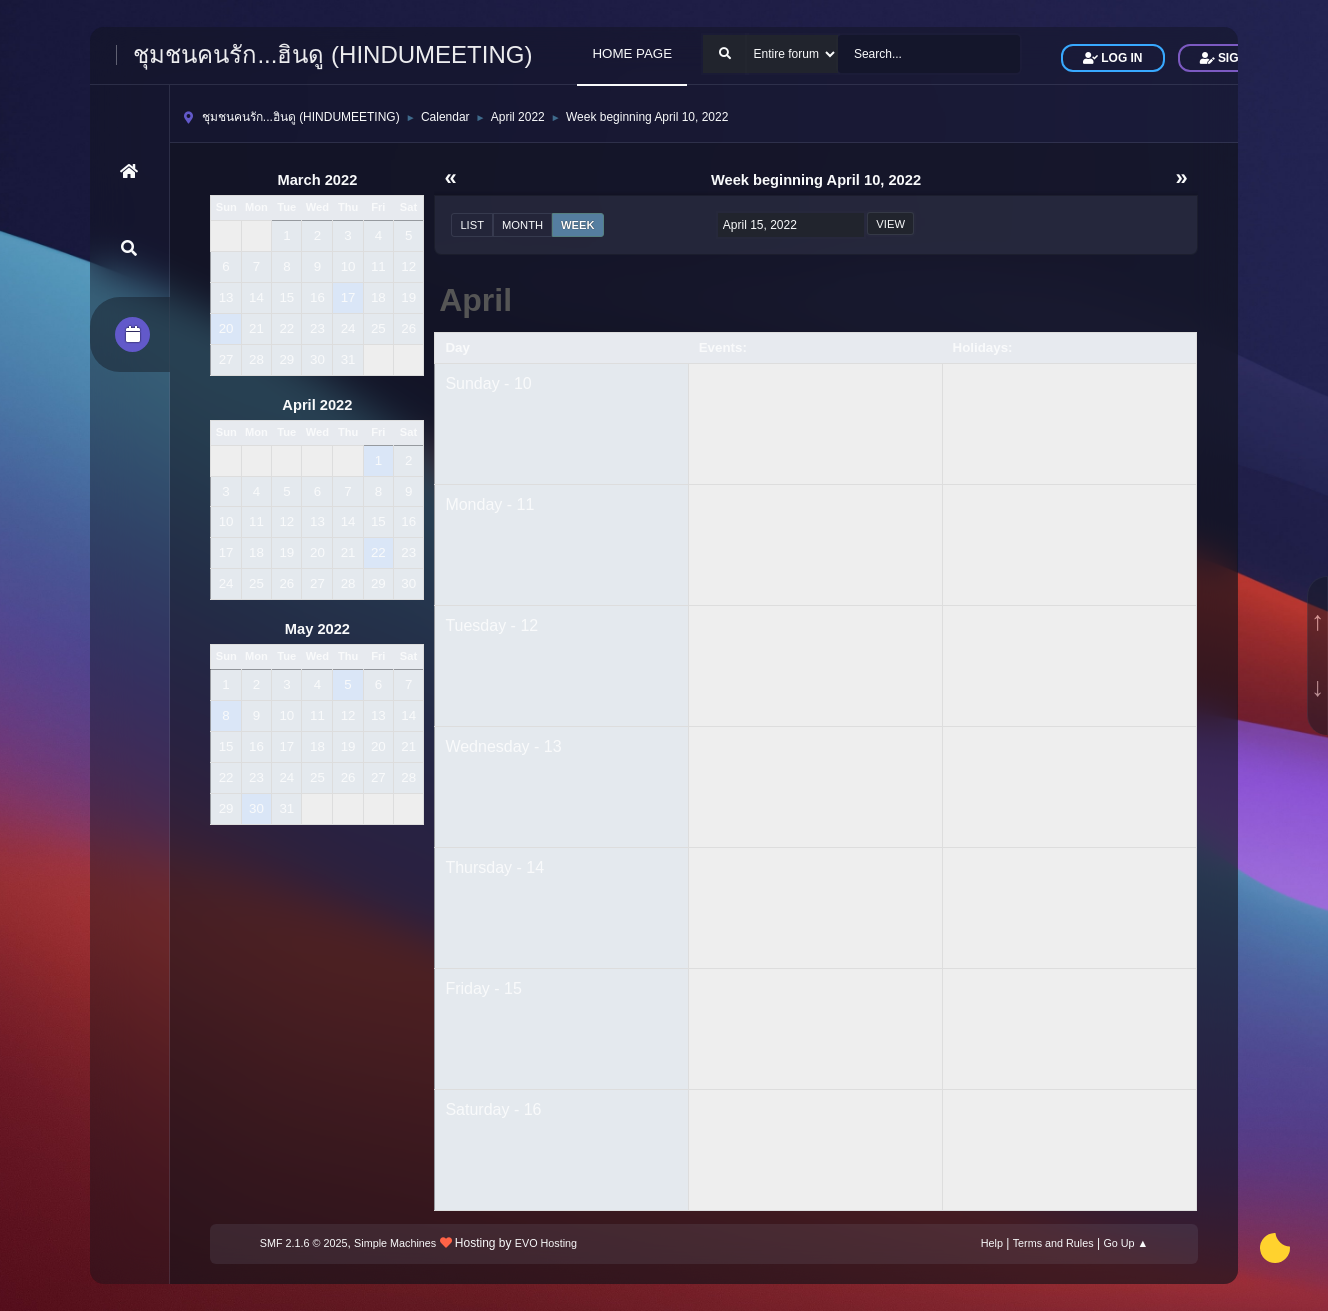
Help (992, 1243)
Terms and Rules (1053, 1243)
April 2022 (317, 405)
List (472, 225)
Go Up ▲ (1125, 1243)
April (475, 300)
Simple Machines (395, 1243)
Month (522, 225)
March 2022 (317, 180)
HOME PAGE (632, 53)
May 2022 (317, 629)
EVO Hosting (546, 1243)
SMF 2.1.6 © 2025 (304, 1243)
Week (578, 225)
